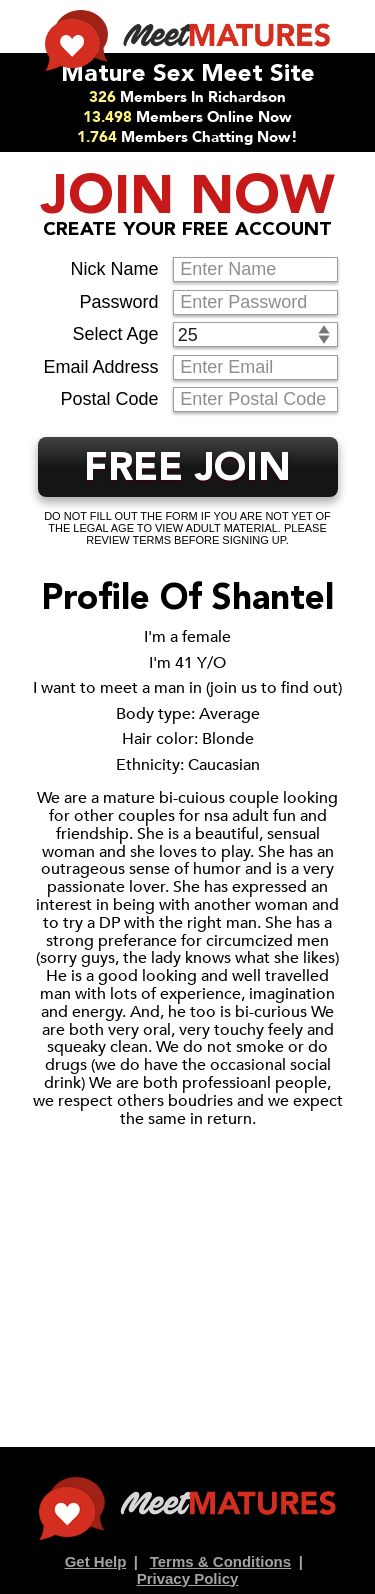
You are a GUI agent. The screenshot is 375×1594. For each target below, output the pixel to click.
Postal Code (109, 399)
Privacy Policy (188, 1578)
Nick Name (114, 269)
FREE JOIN (187, 470)
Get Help (96, 1561)
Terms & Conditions (220, 1561)
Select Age (115, 334)
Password (118, 302)
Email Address (100, 367)
